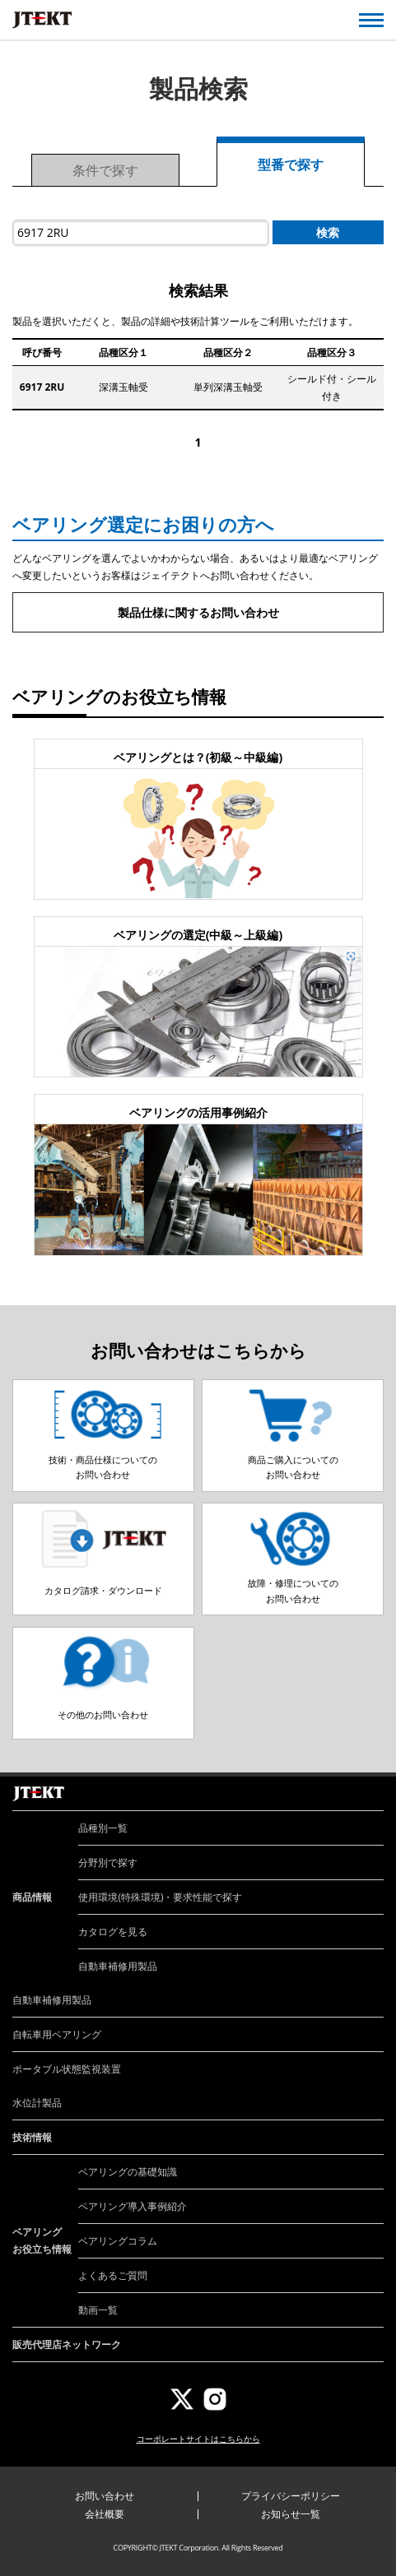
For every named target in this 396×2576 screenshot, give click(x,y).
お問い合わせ (104, 2496)
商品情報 (32, 1897)
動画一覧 (98, 2310)
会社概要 (104, 2514)
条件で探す (105, 170)
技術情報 (32, 2137)
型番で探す (291, 164)
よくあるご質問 (112, 2275)
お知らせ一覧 (290, 2514)
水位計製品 (37, 2103)
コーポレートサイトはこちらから (198, 2438)
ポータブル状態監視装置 (66, 2069)
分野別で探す (107, 1862)
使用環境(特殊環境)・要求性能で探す (160, 1897)
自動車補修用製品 (117, 1966)
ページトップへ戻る (365, 1776)
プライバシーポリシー (290, 2496)
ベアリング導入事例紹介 (132, 2206)
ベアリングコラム (117, 2241)
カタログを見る (112, 1932)
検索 (327, 232)
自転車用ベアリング (56, 2034)
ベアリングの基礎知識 (127, 2172)
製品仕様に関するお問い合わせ (198, 612)
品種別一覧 (103, 1828)
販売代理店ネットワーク (66, 2344)
